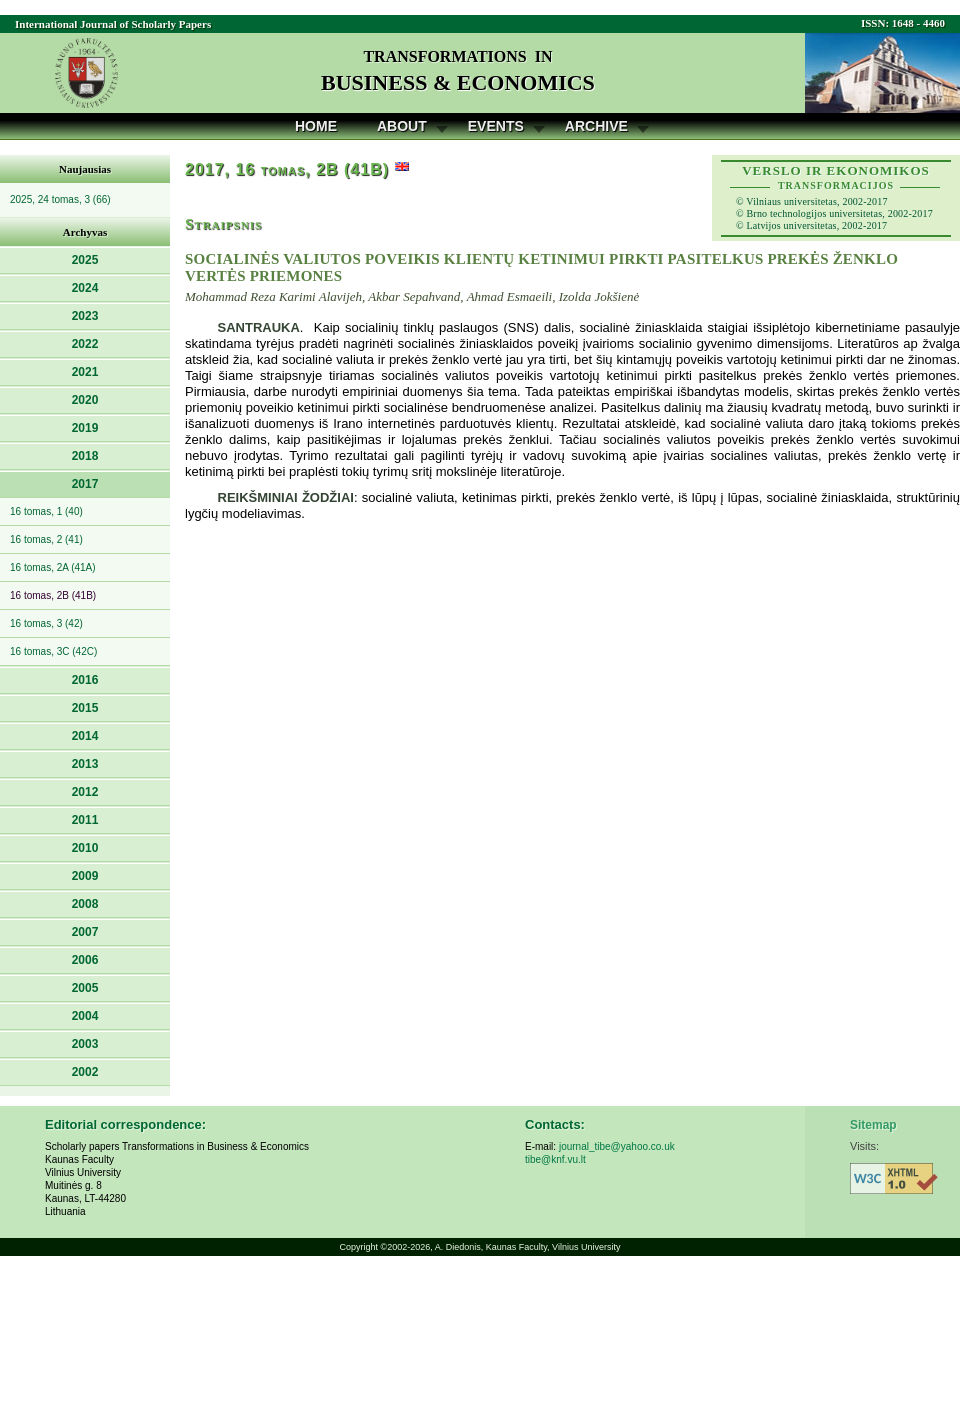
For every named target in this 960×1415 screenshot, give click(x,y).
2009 (85, 876)
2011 (85, 820)
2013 (85, 764)
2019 (85, 428)
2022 (85, 344)
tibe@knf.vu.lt (555, 1159)
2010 (85, 848)
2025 (85, 260)
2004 (85, 1016)
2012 (85, 792)
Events (496, 126)
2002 (85, 1072)
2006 (85, 960)
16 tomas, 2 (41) (46, 539)
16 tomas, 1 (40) (46, 511)
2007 (85, 932)
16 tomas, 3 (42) (46, 623)
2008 (85, 904)
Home (316, 126)
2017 (85, 484)
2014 (85, 736)
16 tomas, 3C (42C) (53, 651)
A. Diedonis (458, 1247)
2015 (85, 708)
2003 (85, 1044)
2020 (85, 400)
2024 (85, 288)
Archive (596, 126)
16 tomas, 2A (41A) (53, 567)
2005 (85, 988)
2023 (85, 316)
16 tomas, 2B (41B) (53, 595)
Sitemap (873, 1125)
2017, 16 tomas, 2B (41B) (287, 169)
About (402, 126)
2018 (85, 456)
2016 (85, 680)
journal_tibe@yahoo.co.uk (617, 1146)
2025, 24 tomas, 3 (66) (60, 199)
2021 (85, 372)
